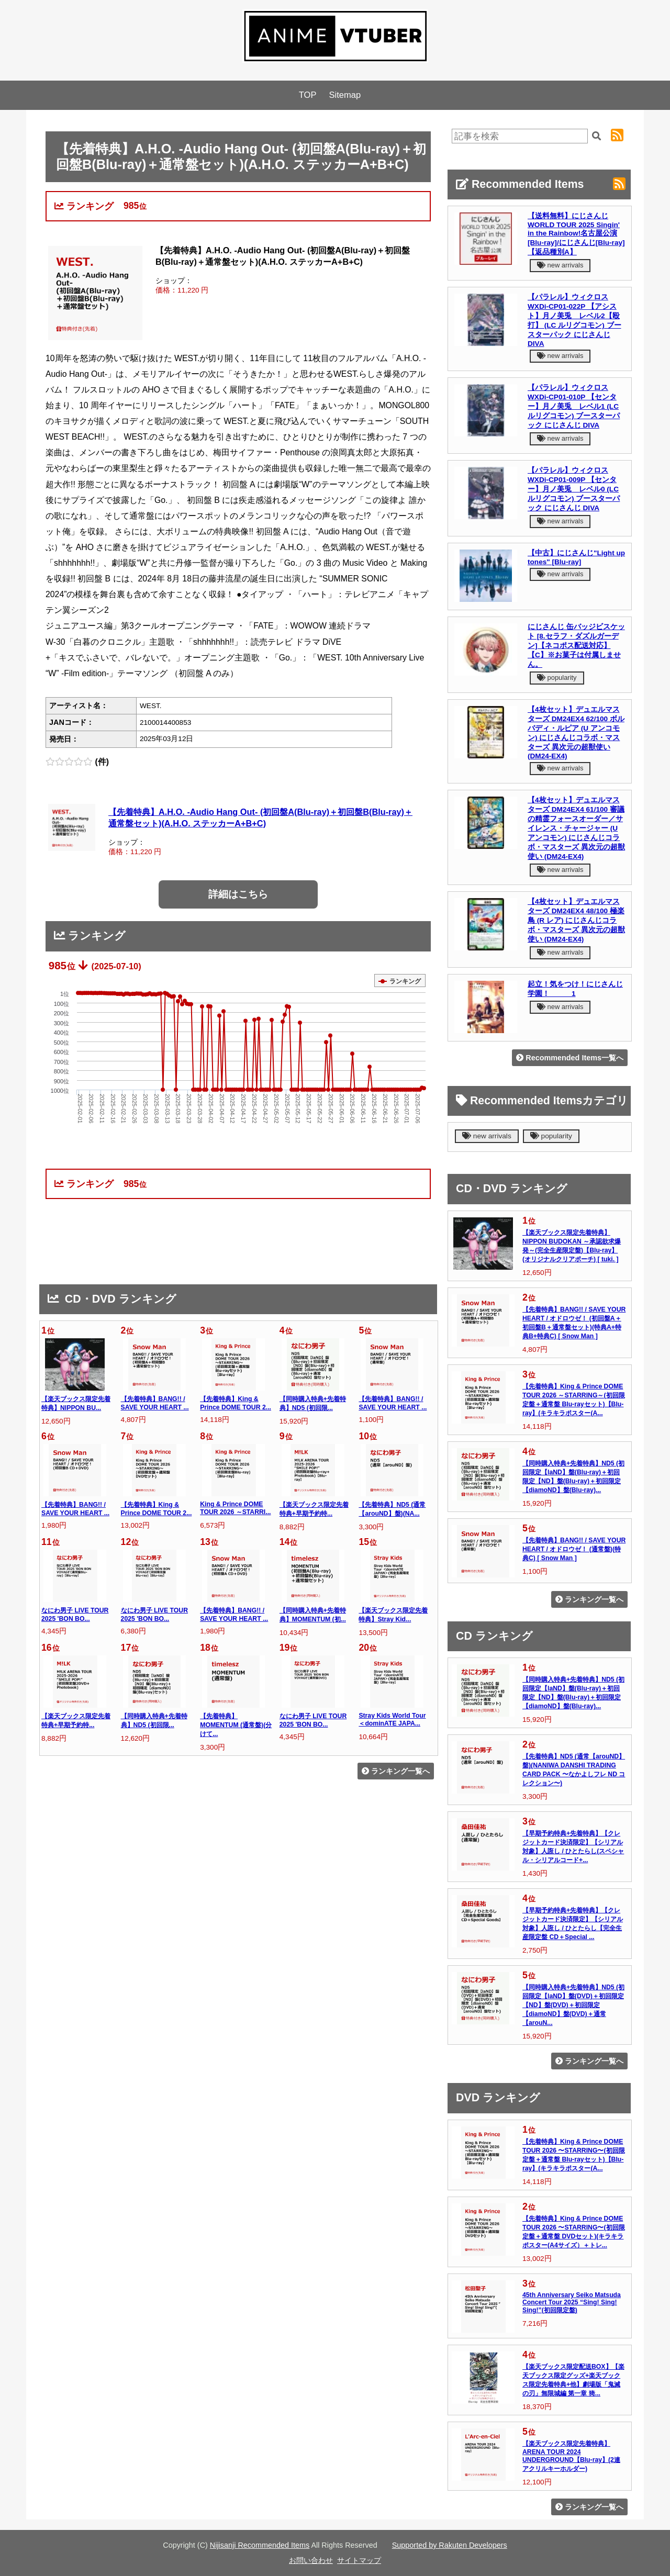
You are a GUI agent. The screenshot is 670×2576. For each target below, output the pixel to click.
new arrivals (560, 265)
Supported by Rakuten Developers (449, 2545)
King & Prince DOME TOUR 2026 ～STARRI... (235, 1508)
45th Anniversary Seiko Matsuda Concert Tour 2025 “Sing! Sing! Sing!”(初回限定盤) (571, 2302)
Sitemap (345, 95)
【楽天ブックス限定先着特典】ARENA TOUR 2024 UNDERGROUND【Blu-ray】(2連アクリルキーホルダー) (571, 2456)
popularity (557, 677)
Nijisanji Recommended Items (259, 2545)
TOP (308, 95)
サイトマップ (359, 2560)
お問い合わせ (311, 2560)
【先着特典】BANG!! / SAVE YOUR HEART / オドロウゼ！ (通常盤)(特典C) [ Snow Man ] (574, 1549)
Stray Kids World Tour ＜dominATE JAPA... (392, 1719)
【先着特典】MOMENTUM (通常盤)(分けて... (236, 1725)
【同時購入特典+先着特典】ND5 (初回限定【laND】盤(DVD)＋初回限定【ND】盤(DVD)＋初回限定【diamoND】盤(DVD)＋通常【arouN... (573, 2005)
